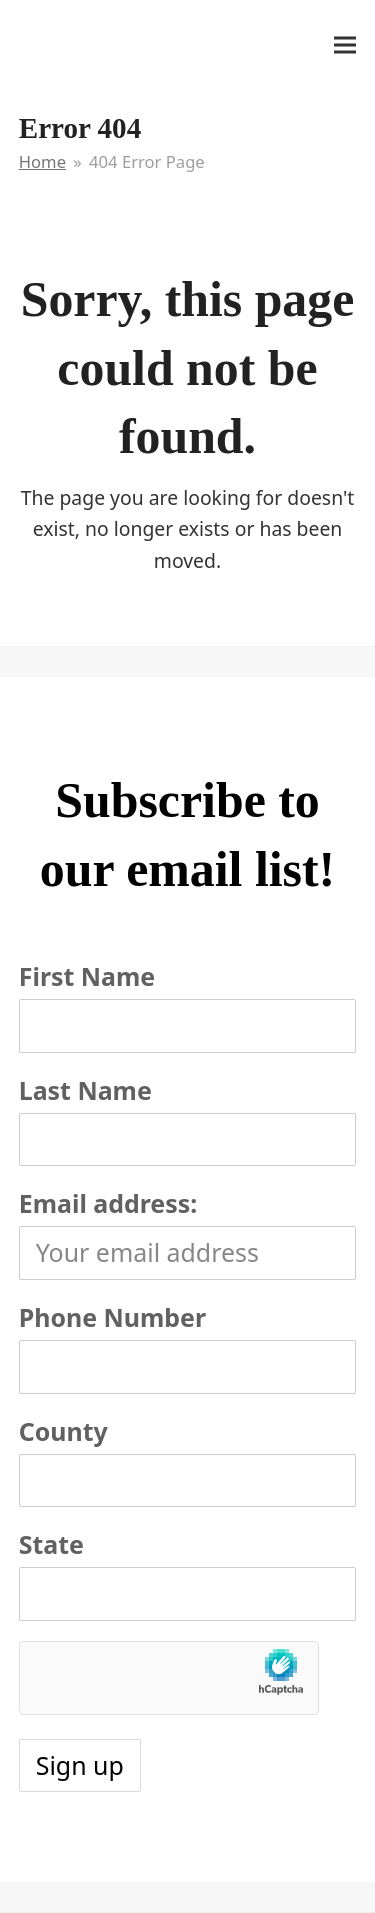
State (51, 1544)
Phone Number (112, 1317)
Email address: (108, 1203)
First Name (87, 976)
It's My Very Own (110, 43)
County (63, 1431)
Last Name (85, 1090)
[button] (345, 44)
